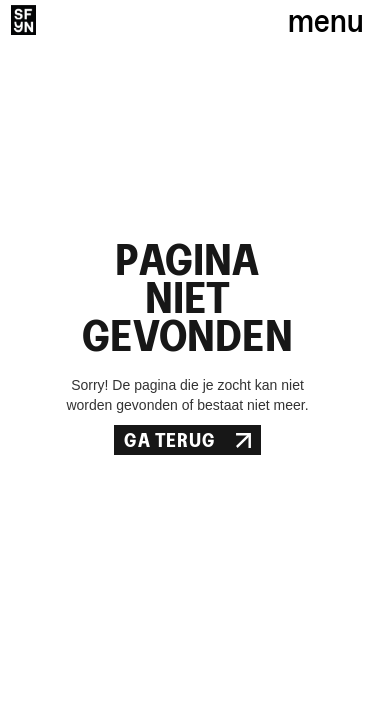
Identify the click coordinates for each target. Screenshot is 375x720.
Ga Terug (187, 440)
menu (326, 20)
